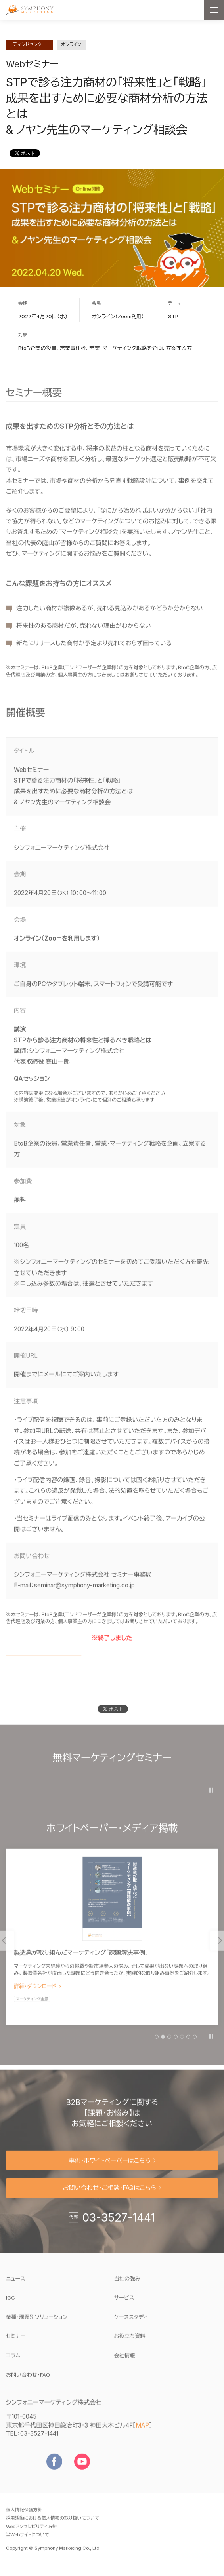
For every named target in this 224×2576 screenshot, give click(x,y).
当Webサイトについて (27, 2545)
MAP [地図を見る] (142, 2436)
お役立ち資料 (130, 2347)
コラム (13, 2366)
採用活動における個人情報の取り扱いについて (52, 2529)
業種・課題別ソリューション (36, 2328)
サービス (124, 2308)
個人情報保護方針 (24, 2521)
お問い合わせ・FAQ (28, 2385)
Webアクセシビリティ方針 (31, 2537)
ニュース (15, 2289)
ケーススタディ (131, 2328)
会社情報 (124, 2366)
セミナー (15, 2347)
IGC (34, 2308)
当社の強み (127, 2289)
